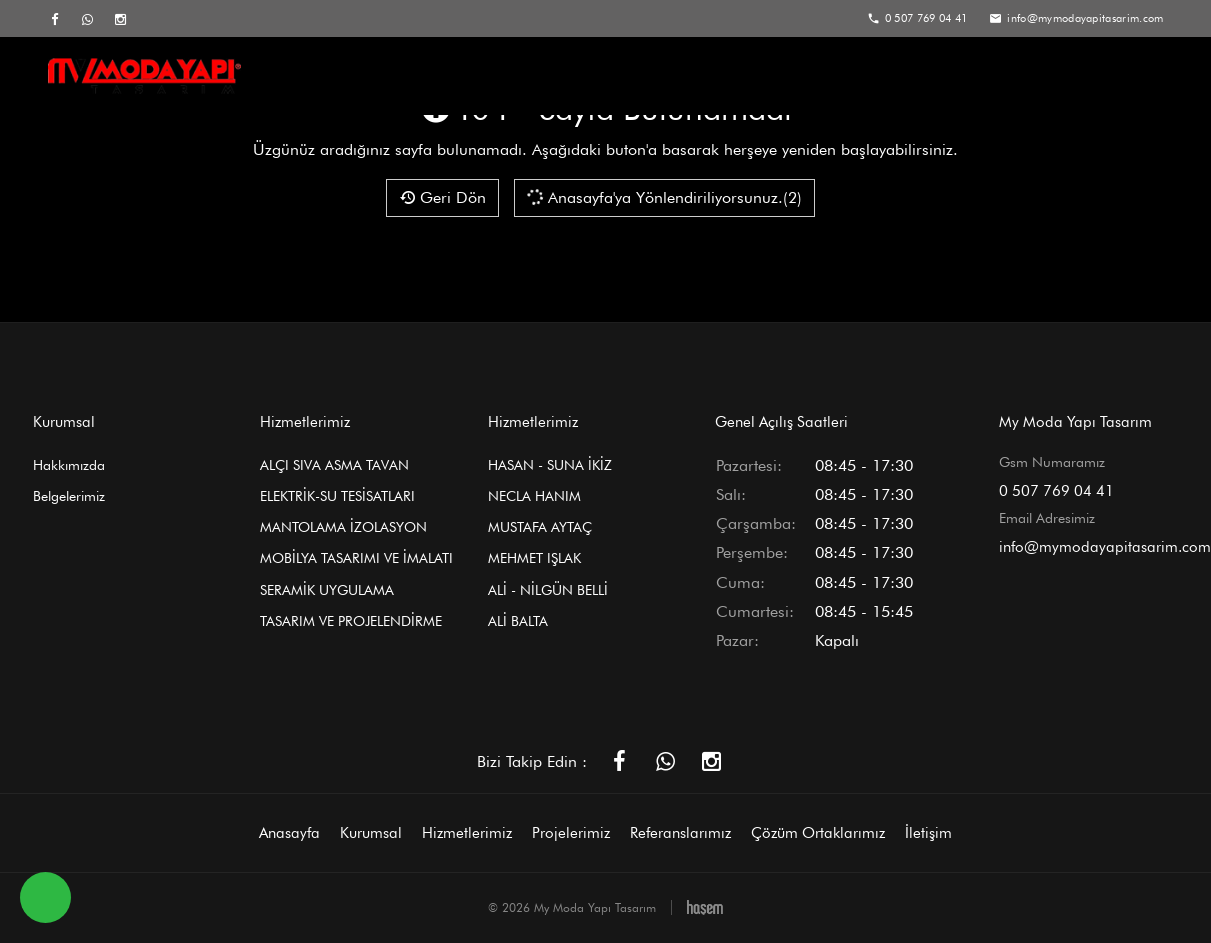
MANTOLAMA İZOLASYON (343, 527)
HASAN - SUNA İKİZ (550, 465)
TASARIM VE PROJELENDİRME (351, 621)
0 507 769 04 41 (1056, 491)
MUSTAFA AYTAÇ (540, 527)
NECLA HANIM (534, 496)
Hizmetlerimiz (565, 76)
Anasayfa (330, 76)
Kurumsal (441, 76)
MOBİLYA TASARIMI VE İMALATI (356, 558)
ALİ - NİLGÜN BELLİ (548, 590)
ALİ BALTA (518, 621)
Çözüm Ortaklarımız (990, 76)
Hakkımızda (69, 465)
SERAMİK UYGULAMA (327, 590)
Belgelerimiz (69, 496)
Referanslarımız (828, 76)
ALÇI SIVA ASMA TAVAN (334, 465)
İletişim (1128, 76)
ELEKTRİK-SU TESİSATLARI (337, 496)
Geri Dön (442, 197)
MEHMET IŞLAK (534, 558)
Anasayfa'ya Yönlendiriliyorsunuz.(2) (663, 197)
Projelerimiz (694, 76)
